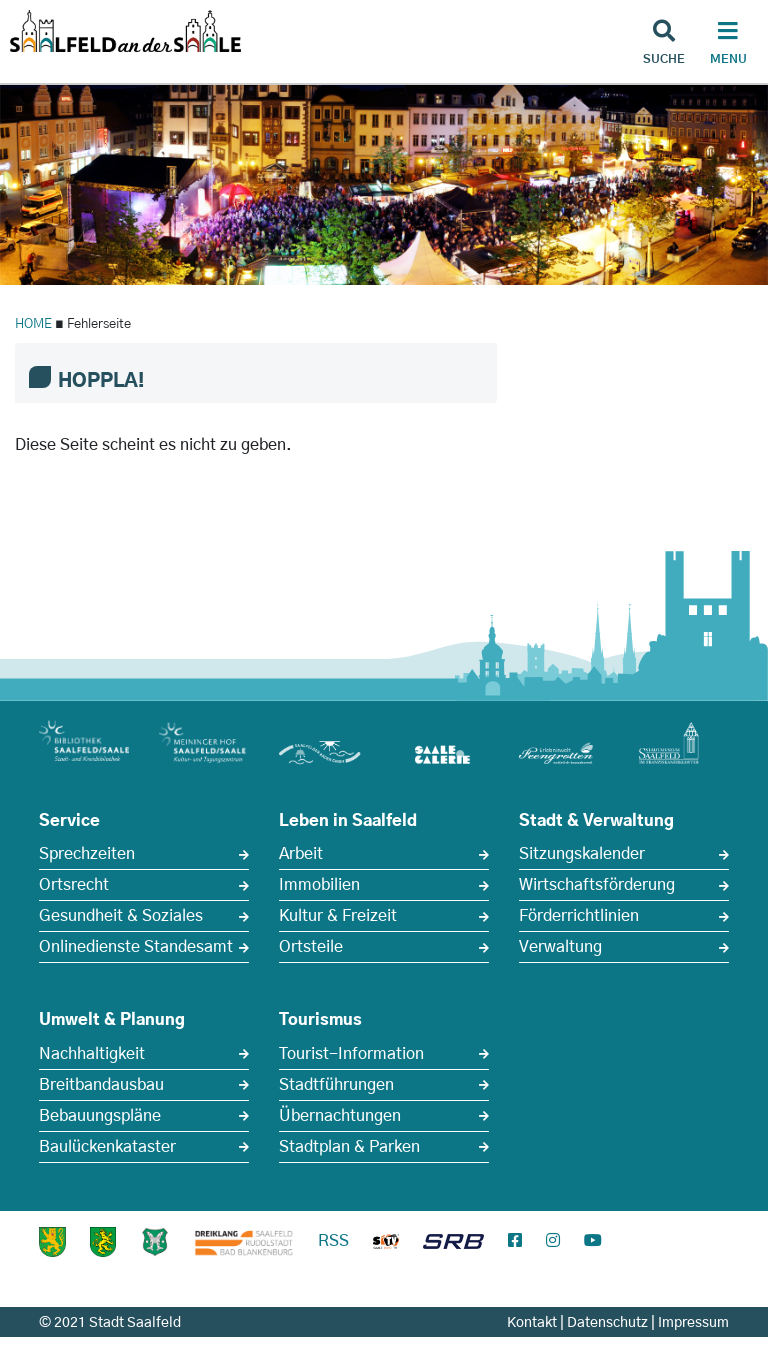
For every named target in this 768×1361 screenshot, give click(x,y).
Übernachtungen (340, 1116)
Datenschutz (607, 1323)
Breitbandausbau (101, 1085)
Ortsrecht (74, 885)
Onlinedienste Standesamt (136, 947)
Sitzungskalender (582, 854)
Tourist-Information (351, 1054)
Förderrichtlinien (579, 916)
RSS (333, 1241)
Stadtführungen (336, 1085)
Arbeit (301, 854)
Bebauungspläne (100, 1116)
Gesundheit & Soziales (121, 916)
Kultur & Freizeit (338, 916)
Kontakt (532, 1323)
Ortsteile (311, 947)
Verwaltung (560, 947)
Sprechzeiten (87, 854)
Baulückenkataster (107, 1147)
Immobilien (319, 885)
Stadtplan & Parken (349, 1147)
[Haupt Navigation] (728, 45)
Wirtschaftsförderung (597, 885)
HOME (33, 324)
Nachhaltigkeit (92, 1054)
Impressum (693, 1323)
